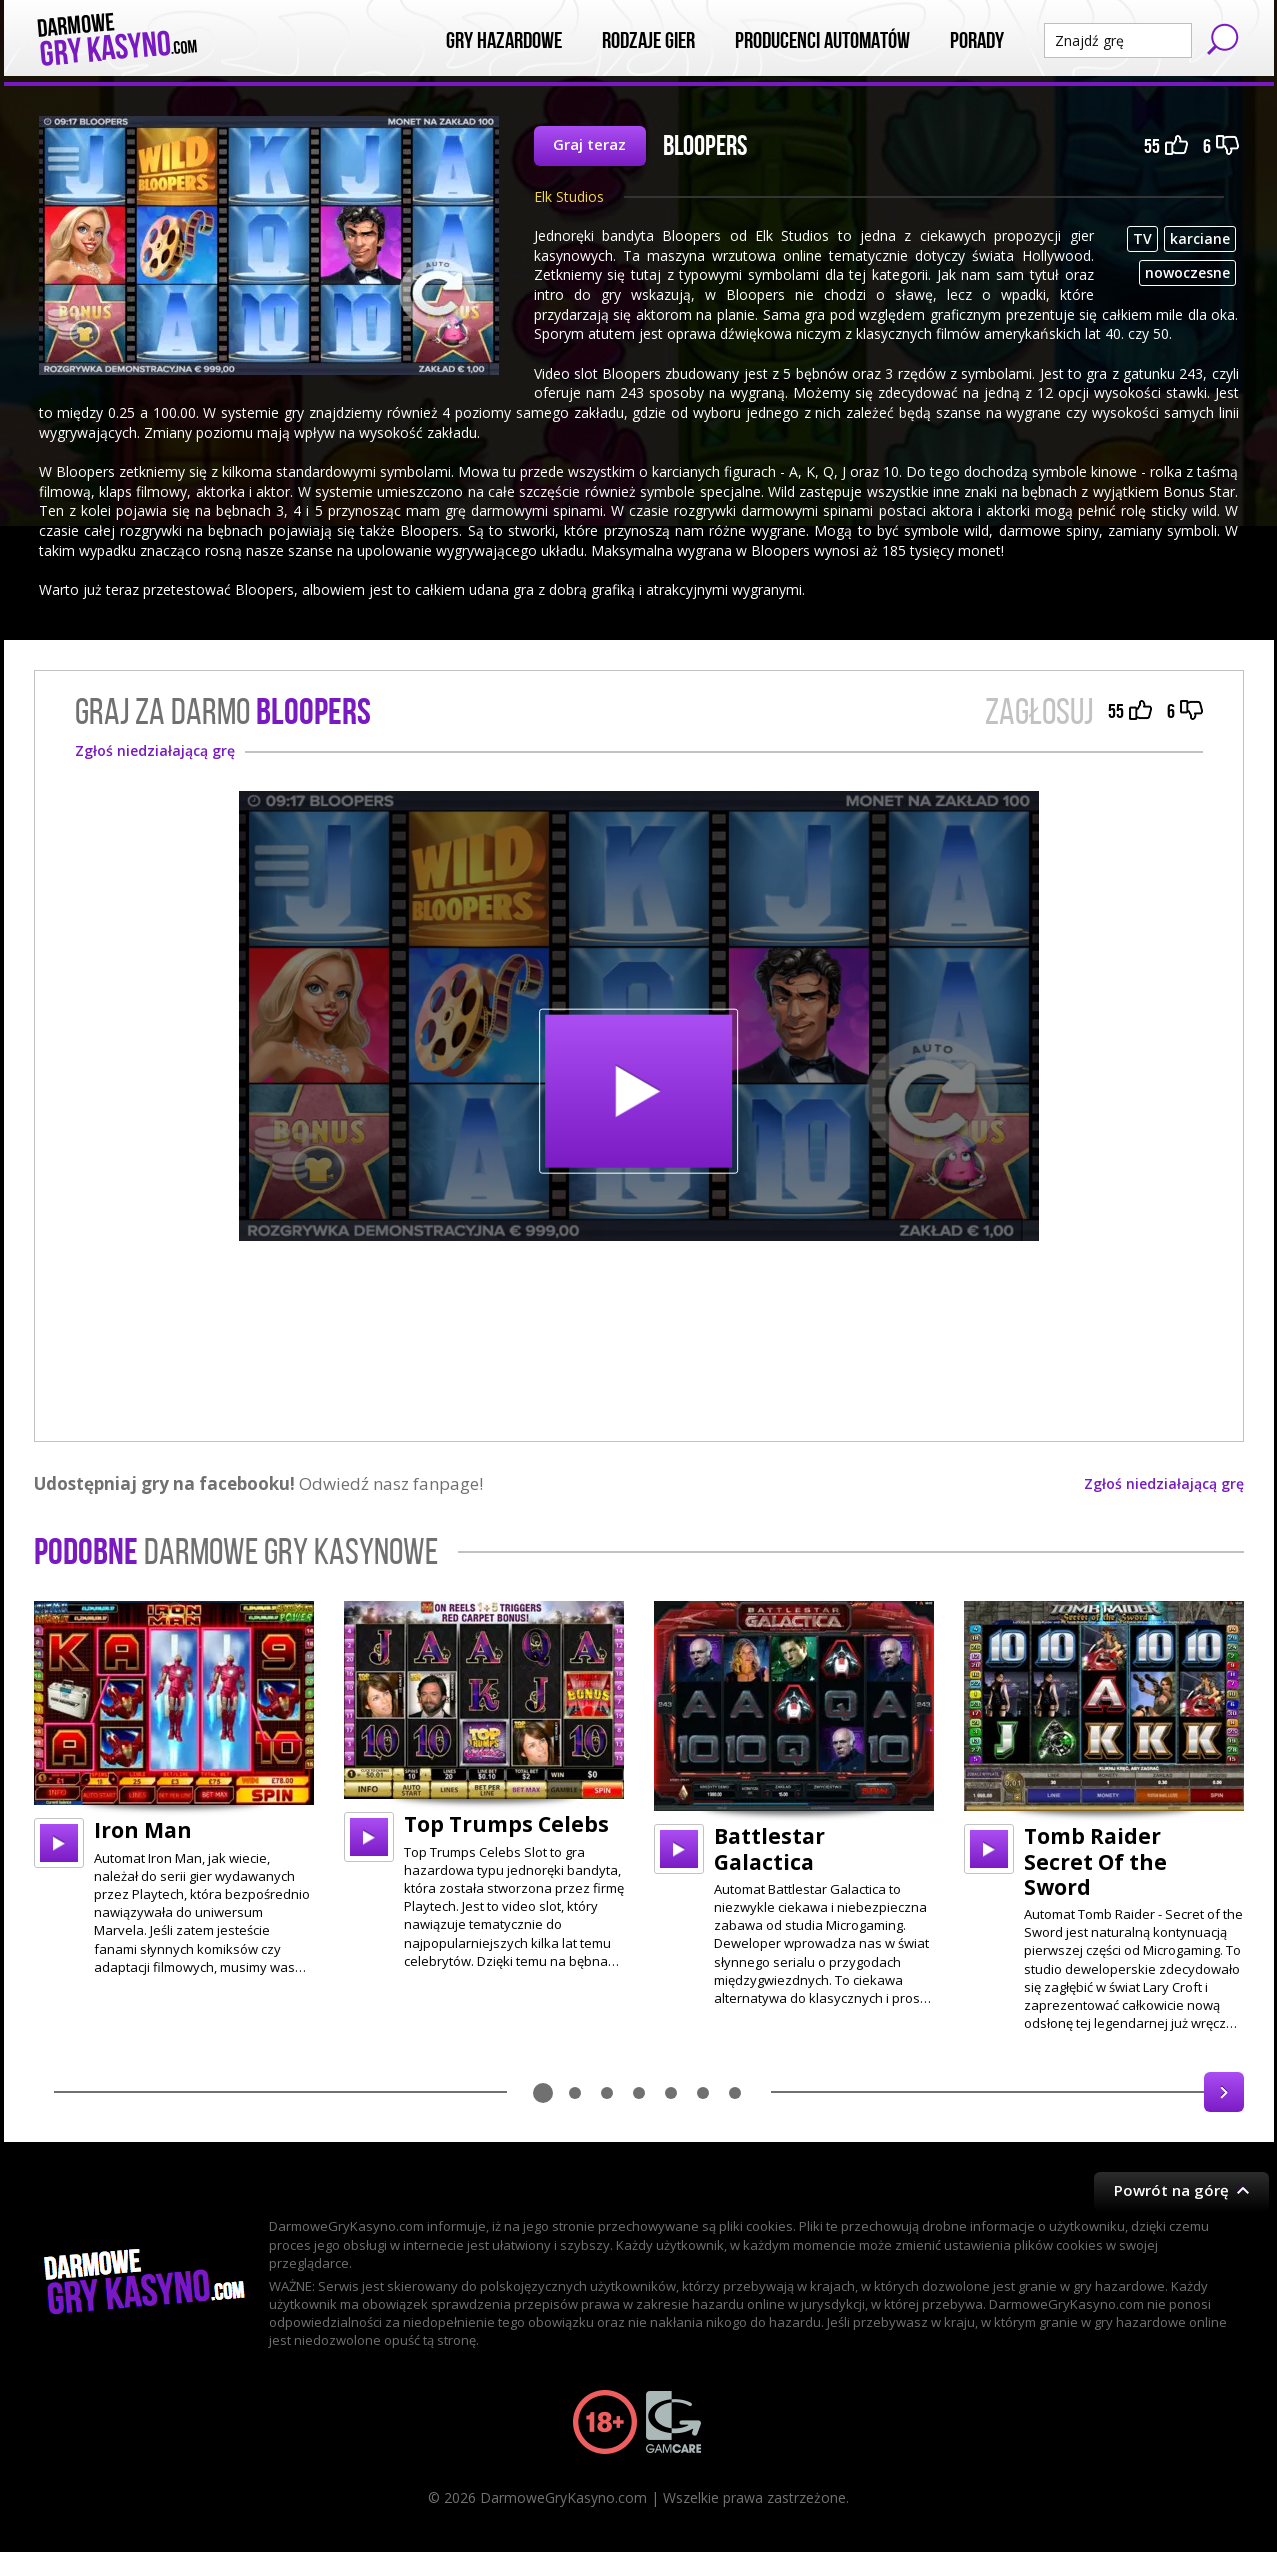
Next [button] (1224, 2092)
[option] (174, 1788)
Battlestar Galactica (769, 1848)
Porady (977, 41)
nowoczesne (1187, 272)
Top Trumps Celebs (506, 1824)
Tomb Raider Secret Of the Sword (1095, 1861)
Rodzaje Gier (648, 41)
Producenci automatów (822, 41)
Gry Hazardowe (504, 41)
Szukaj (1223, 39)
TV (1142, 238)
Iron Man (143, 1830)
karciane (1200, 238)
